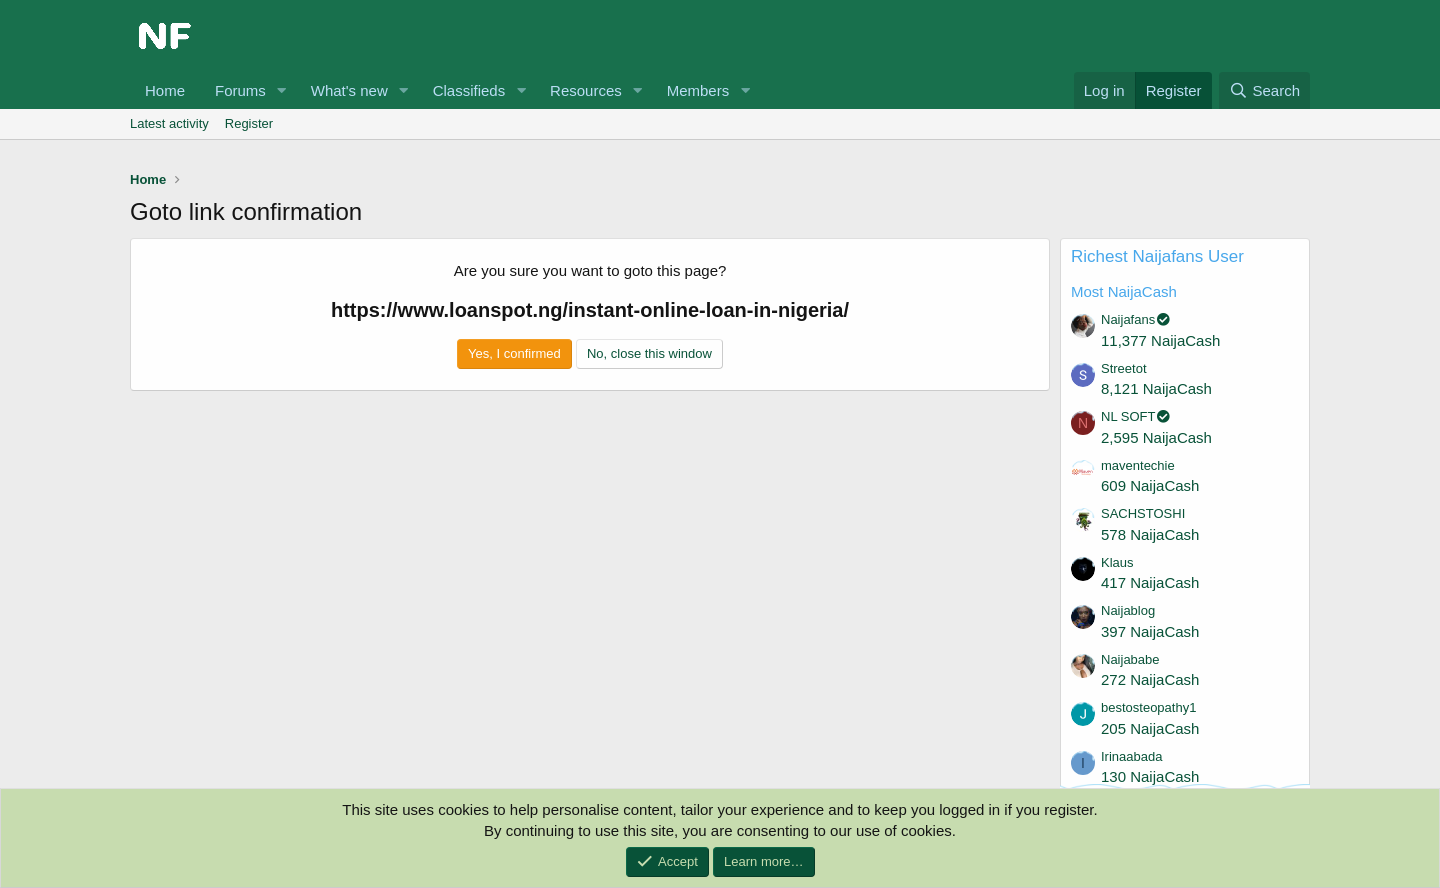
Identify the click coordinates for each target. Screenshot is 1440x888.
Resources (586, 90)
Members (698, 90)
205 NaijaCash (1150, 728)
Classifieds (469, 90)
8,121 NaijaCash (1156, 388)
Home (165, 90)
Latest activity (169, 123)
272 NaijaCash (1150, 679)
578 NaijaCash (1150, 534)
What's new (349, 90)
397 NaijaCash (1150, 631)
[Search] (1264, 90)
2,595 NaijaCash (1156, 437)
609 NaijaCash (1150, 485)
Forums (240, 90)
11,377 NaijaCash (1160, 340)
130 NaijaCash (1150, 776)
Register (249, 123)
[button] (282, 90)
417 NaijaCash (1150, 582)
